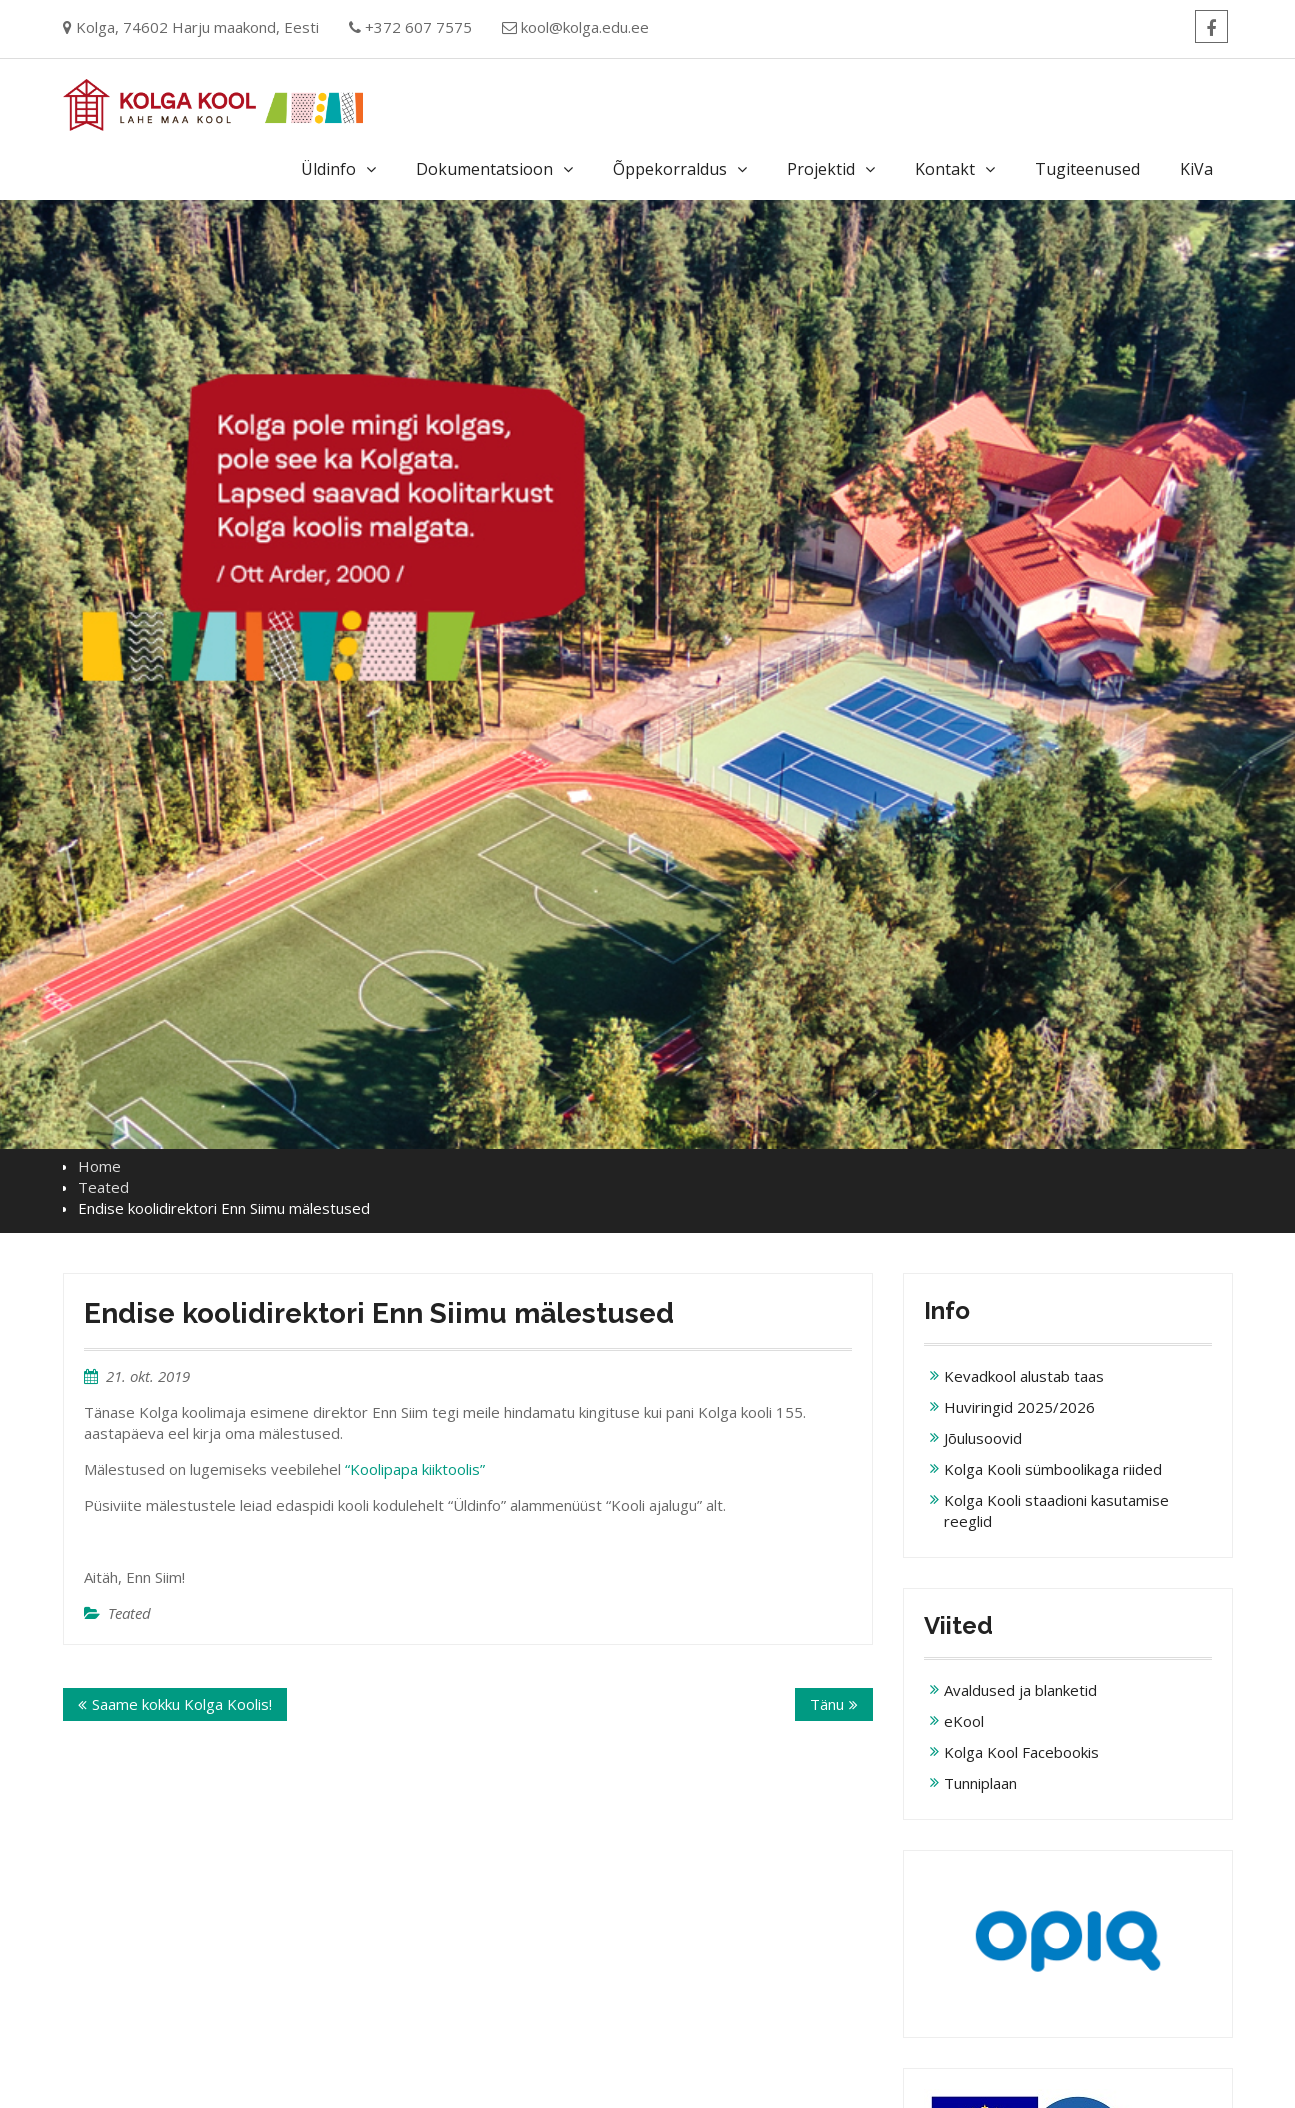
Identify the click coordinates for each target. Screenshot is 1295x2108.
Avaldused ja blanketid (1020, 1690)
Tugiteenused (1087, 169)
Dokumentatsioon (484, 169)
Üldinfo (328, 169)
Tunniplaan (980, 1783)
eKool (964, 1721)
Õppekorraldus (670, 169)
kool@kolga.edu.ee (585, 27)
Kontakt (945, 169)
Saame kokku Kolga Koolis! (182, 1704)
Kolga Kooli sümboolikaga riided (1053, 1469)
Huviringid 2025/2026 (1019, 1407)
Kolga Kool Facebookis (1021, 1752)
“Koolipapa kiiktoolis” (415, 1469)
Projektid (821, 169)
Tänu (827, 1704)
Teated (129, 1613)
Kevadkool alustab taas (1024, 1376)
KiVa (1196, 169)
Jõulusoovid (983, 1438)
